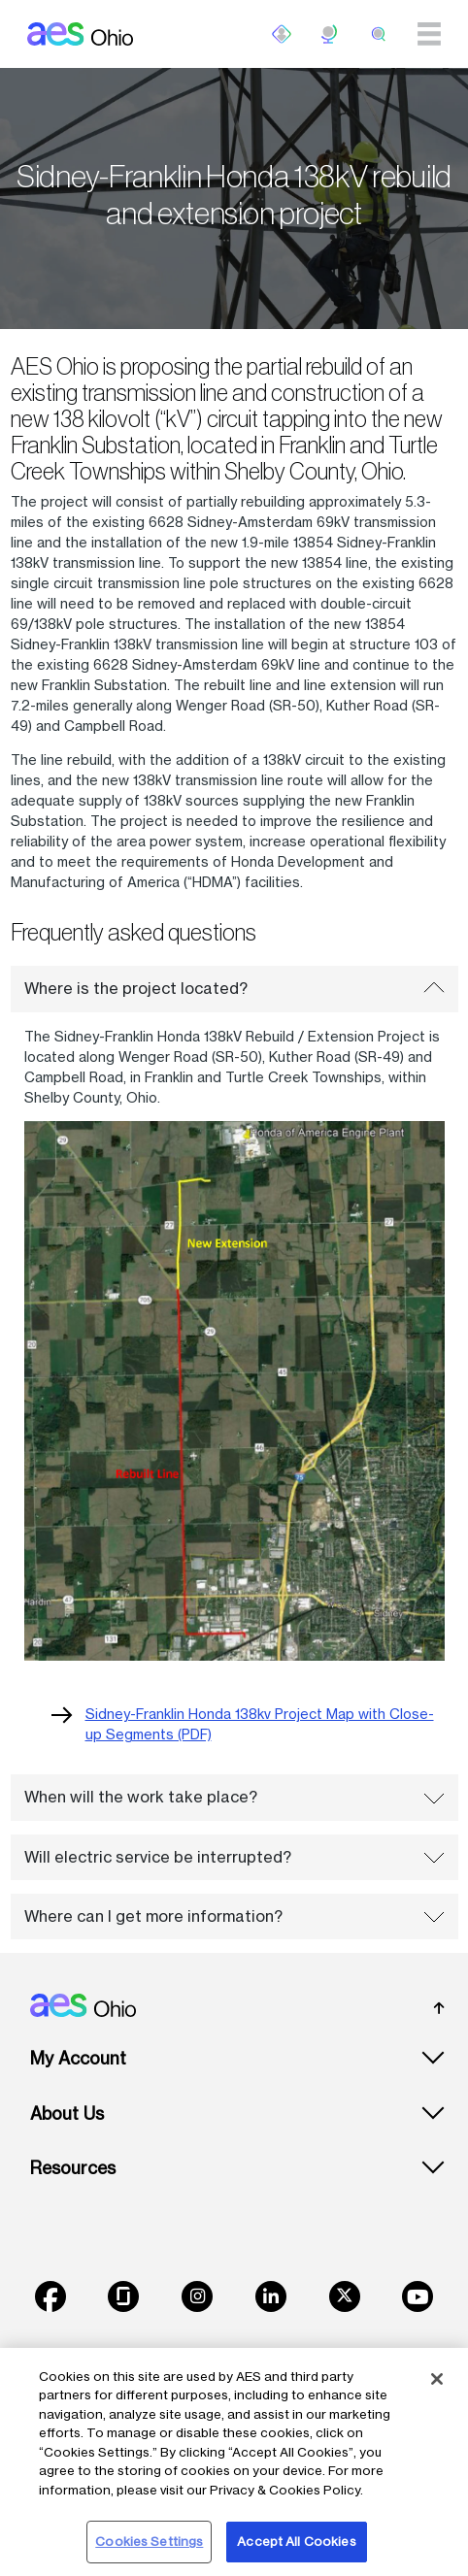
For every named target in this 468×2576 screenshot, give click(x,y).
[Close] (437, 2379)
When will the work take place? (234, 1796)
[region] (234, 2462)
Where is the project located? (234, 988)
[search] (378, 34)
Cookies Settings (149, 2541)
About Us (67, 2113)
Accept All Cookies (296, 2541)
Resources (73, 2168)
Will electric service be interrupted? (234, 1856)
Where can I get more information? (234, 1916)
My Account (78, 2058)
